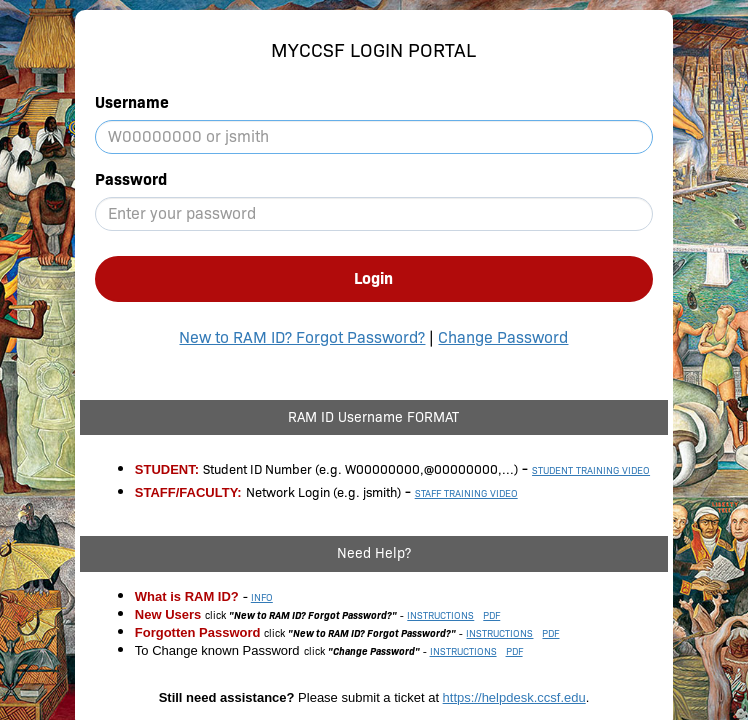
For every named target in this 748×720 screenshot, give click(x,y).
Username (132, 102)
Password (131, 179)
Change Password (503, 337)
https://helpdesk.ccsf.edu (514, 697)
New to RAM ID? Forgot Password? (302, 337)
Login (373, 278)
